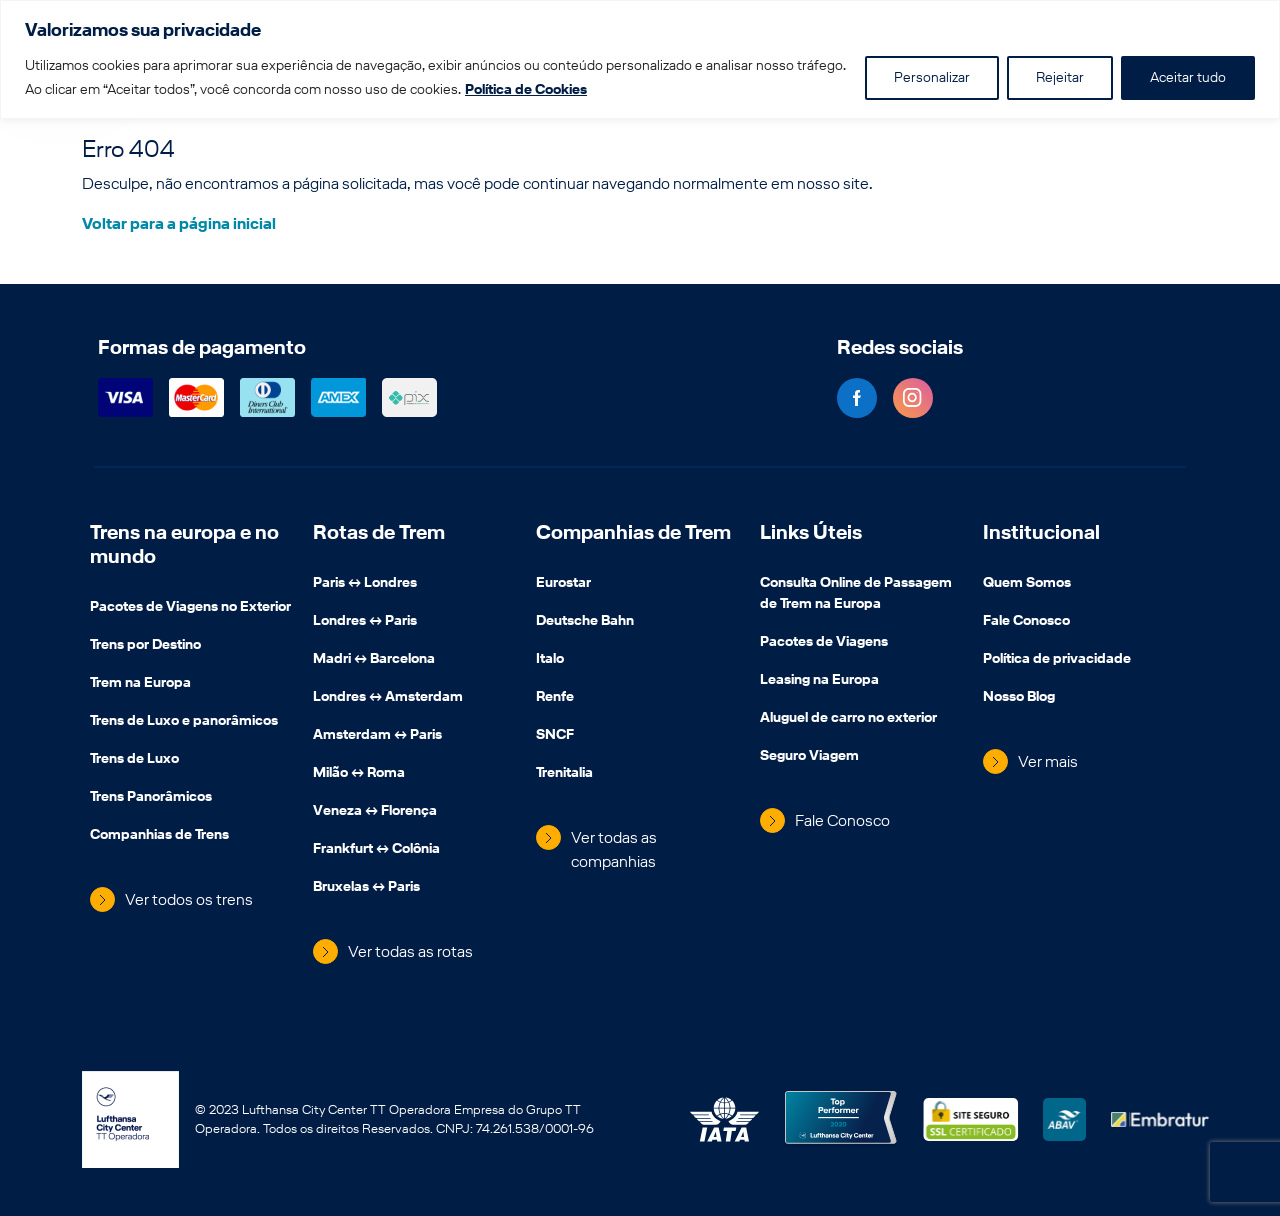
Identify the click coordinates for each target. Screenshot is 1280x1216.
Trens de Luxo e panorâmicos (184, 722)
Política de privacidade (1057, 660)
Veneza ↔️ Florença (375, 812)
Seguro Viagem (809, 757)
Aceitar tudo (1188, 77)
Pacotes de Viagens (824, 643)
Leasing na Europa (819, 681)
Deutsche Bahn (585, 622)
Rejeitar (1060, 77)
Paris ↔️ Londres (365, 584)
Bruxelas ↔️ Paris (366, 888)
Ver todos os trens (189, 899)
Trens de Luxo (134, 760)
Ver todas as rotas (410, 951)
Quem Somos (1027, 584)
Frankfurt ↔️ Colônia (376, 850)
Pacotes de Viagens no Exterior (190, 608)
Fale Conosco (842, 820)
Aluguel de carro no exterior (848, 719)
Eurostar (563, 584)
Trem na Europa (140, 684)
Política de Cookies (526, 89)
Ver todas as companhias (614, 849)
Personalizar (932, 77)
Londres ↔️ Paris (365, 622)
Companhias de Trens (159, 836)
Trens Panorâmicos (151, 798)
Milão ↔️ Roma (359, 774)
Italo (550, 660)
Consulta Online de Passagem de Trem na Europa (856, 594)
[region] (640, 59)
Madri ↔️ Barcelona (374, 660)
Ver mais (1048, 761)
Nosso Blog (1019, 698)
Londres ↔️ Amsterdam (388, 698)
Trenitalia (564, 774)
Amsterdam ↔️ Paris (377, 736)
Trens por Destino (145, 646)
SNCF (555, 736)
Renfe (555, 698)
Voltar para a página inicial (179, 223)
